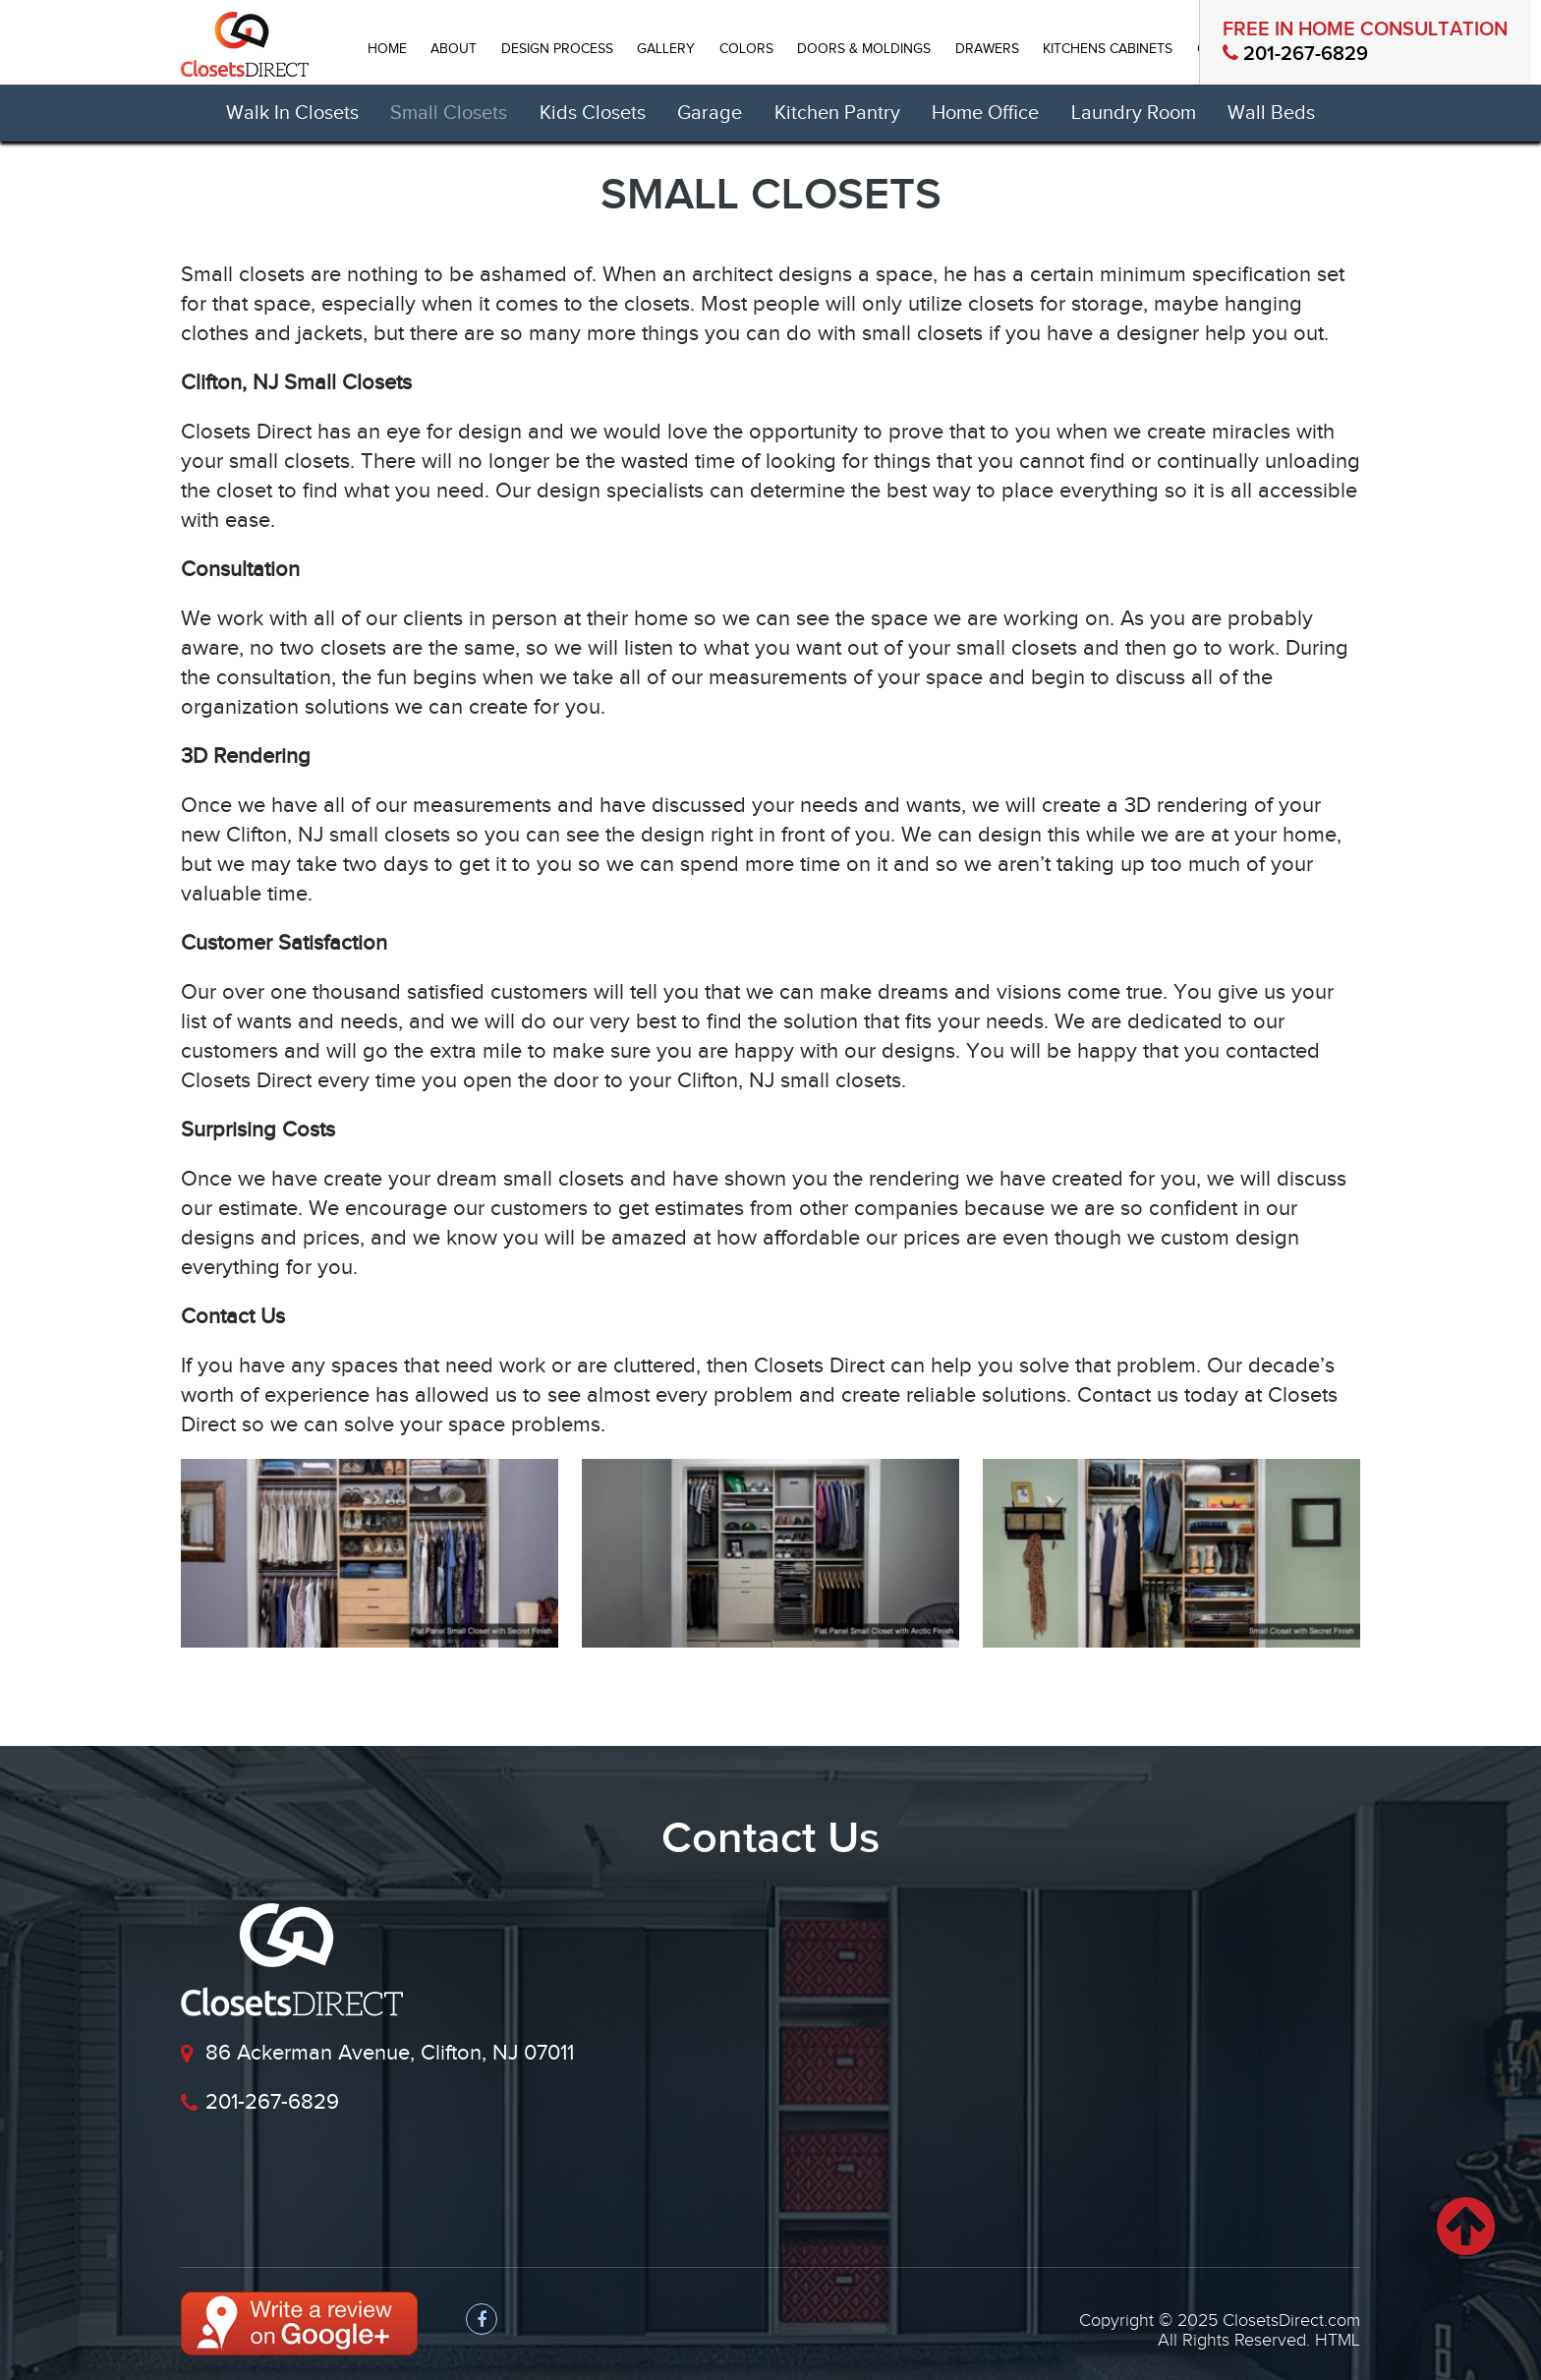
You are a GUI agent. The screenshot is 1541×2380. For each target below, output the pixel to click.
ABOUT (453, 49)
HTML (1337, 2340)
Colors (746, 49)
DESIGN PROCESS (557, 49)
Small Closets (448, 113)
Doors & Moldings (864, 49)
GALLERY (666, 49)
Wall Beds (1271, 113)
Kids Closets (593, 113)
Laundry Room (1133, 113)
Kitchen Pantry (837, 113)
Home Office (985, 113)
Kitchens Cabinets (1107, 49)
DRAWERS (987, 49)
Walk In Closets (292, 113)
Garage (709, 113)
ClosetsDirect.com (1291, 2320)
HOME (387, 49)
